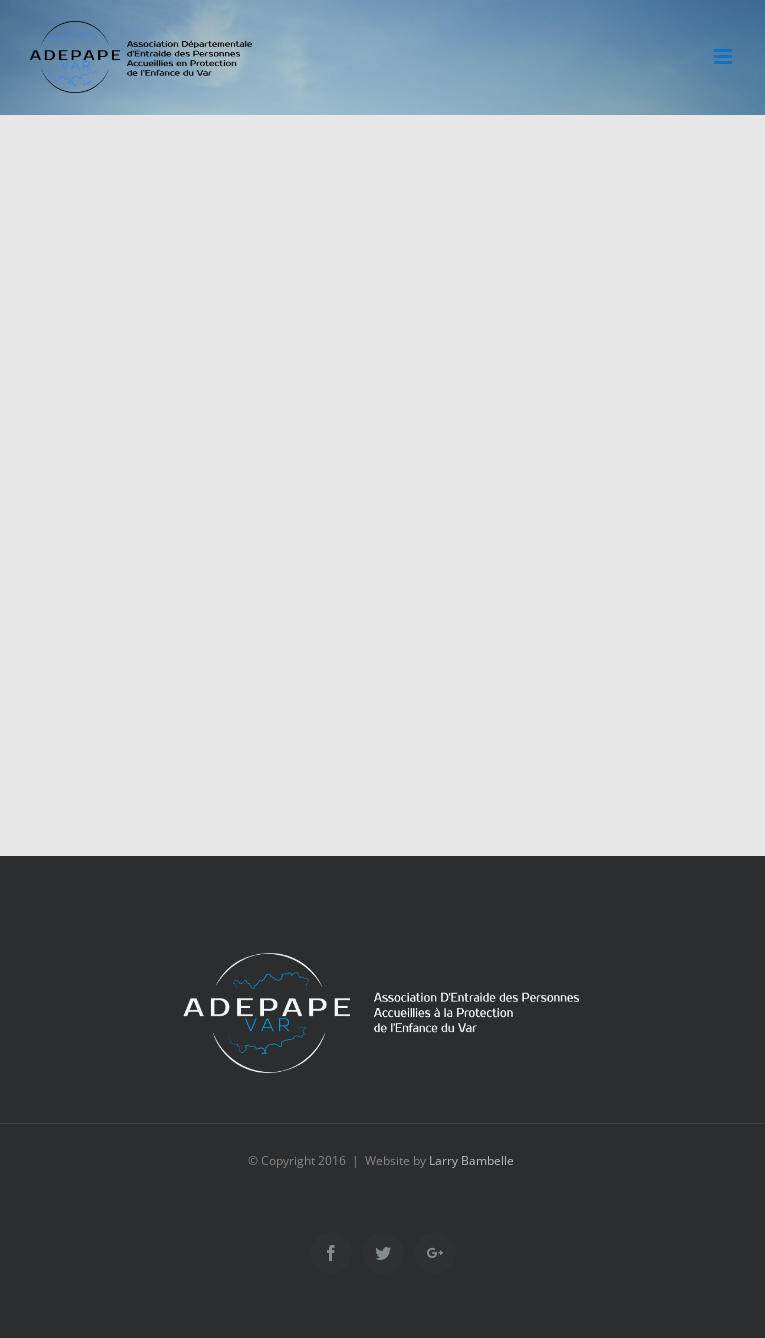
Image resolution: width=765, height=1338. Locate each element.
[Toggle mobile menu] (724, 56)
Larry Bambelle (471, 1160)
